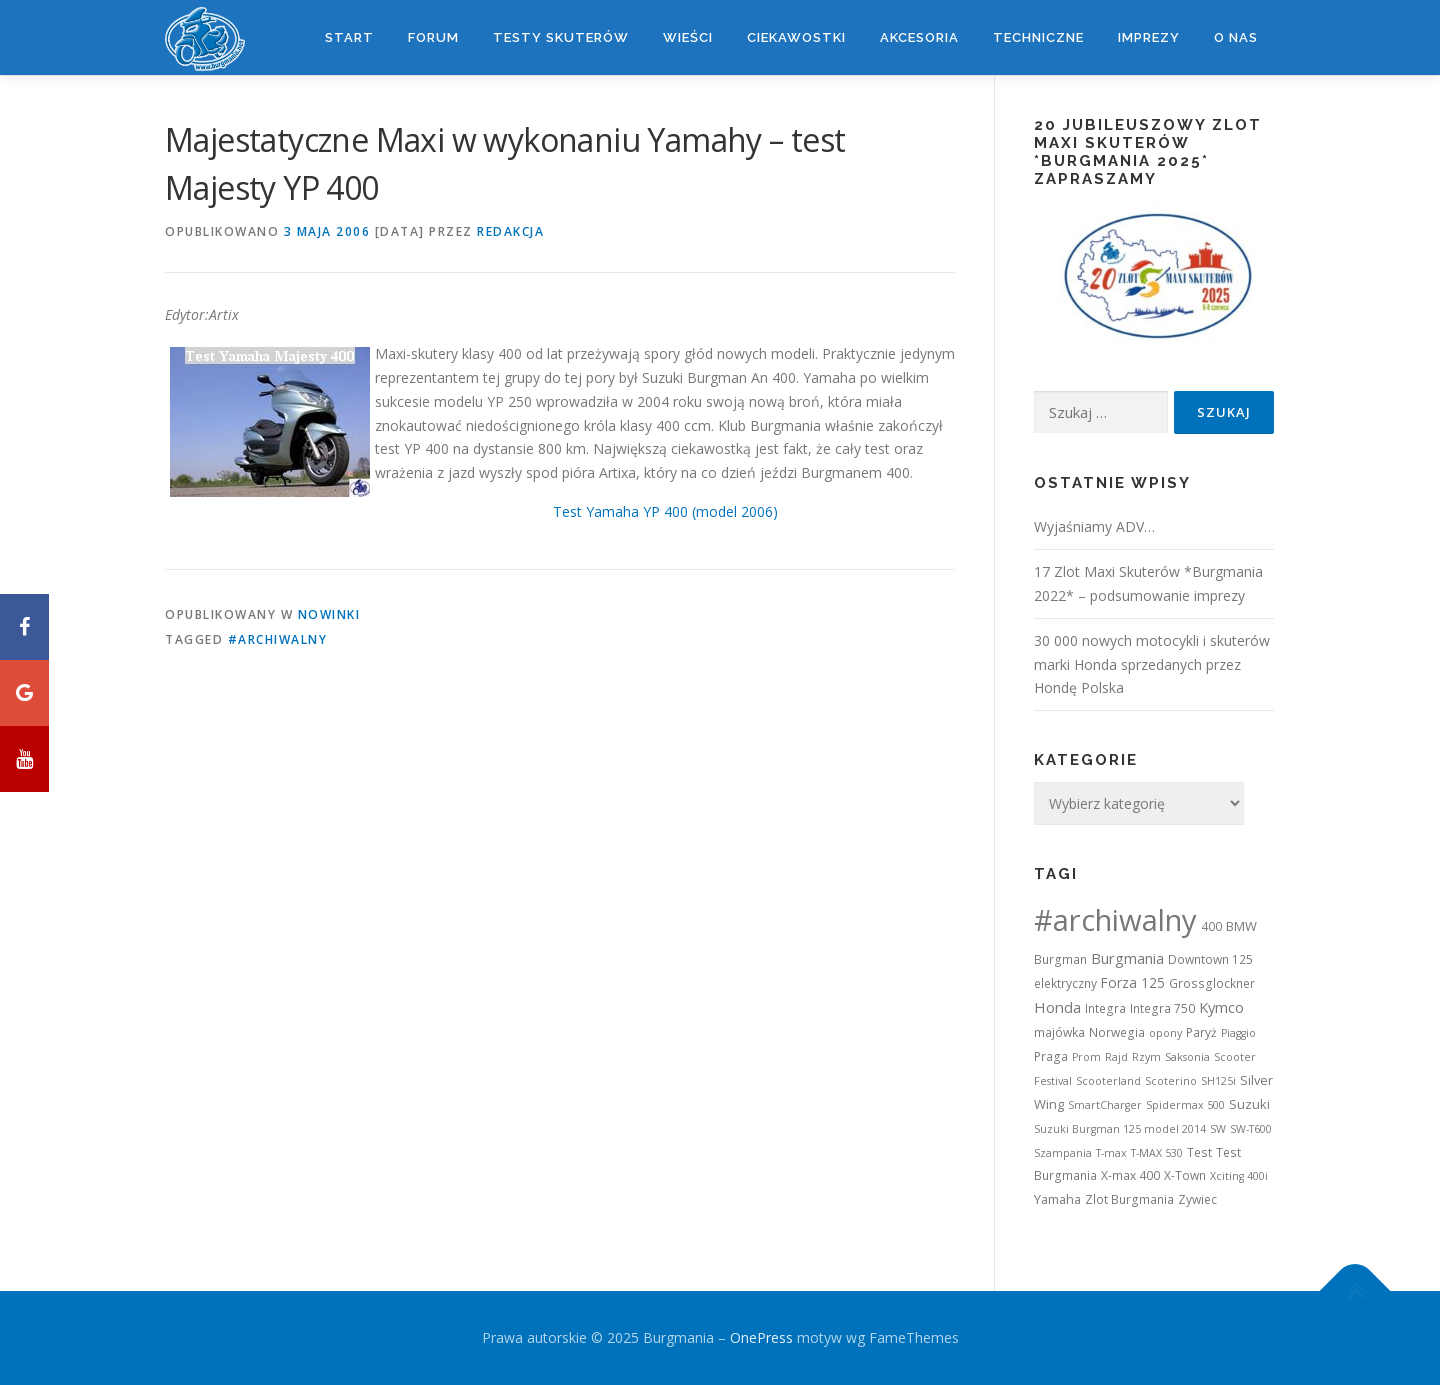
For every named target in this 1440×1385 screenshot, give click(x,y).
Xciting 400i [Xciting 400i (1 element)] (1239, 1176)
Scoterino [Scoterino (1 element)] (1171, 1081)
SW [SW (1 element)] (1218, 1129)
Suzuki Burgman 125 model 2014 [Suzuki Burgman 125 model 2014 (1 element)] (1120, 1129)
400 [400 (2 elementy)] (1211, 926)
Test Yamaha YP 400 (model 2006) (665, 511)
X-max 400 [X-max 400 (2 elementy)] (1130, 1175)
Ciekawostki (796, 37)
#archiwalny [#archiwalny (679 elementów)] (1115, 920)
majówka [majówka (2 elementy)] (1059, 1032)
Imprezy (1149, 37)
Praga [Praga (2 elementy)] (1051, 1056)
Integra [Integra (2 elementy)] (1105, 1008)
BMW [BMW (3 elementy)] (1241, 926)
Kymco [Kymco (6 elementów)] (1221, 1007)
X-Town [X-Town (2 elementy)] (1185, 1175)
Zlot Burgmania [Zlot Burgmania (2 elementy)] (1129, 1199)
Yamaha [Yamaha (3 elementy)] (1057, 1199)
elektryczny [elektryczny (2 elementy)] (1065, 983)
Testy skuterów (561, 37)
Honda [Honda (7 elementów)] (1057, 1007)
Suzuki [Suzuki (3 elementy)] (1249, 1104)
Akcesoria (919, 37)
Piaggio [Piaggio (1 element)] (1238, 1033)
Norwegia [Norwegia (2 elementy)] (1117, 1032)
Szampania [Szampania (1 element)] (1063, 1153)
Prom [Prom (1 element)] (1086, 1057)
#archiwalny (278, 639)
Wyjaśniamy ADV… (1094, 526)
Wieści (688, 37)
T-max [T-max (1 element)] (1111, 1153)
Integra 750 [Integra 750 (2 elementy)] (1162, 1008)
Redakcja (510, 231)
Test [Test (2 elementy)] (1199, 1152)
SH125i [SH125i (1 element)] (1218, 1081)
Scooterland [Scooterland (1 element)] (1108, 1081)
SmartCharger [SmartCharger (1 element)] (1105, 1105)
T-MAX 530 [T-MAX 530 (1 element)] (1157, 1153)
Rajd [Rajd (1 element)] (1116, 1057)
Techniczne (1038, 37)
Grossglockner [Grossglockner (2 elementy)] (1212, 983)
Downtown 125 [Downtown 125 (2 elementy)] (1210, 959)
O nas (1236, 37)
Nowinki (329, 614)
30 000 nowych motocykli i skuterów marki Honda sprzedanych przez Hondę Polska (1152, 664)
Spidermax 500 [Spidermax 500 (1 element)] (1185, 1105)
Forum (433, 37)
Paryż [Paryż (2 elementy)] (1201, 1032)
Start (349, 37)
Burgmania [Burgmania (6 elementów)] (1127, 958)
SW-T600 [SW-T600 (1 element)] (1251, 1129)
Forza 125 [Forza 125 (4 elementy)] (1133, 982)
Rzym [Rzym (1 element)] (1146, 1057)
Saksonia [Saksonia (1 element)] (1187, 1057)
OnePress (761, 1337)
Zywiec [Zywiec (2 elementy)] (1197, 1199)
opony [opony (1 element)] (1165, 1033)
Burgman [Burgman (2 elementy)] (1060, 959)
